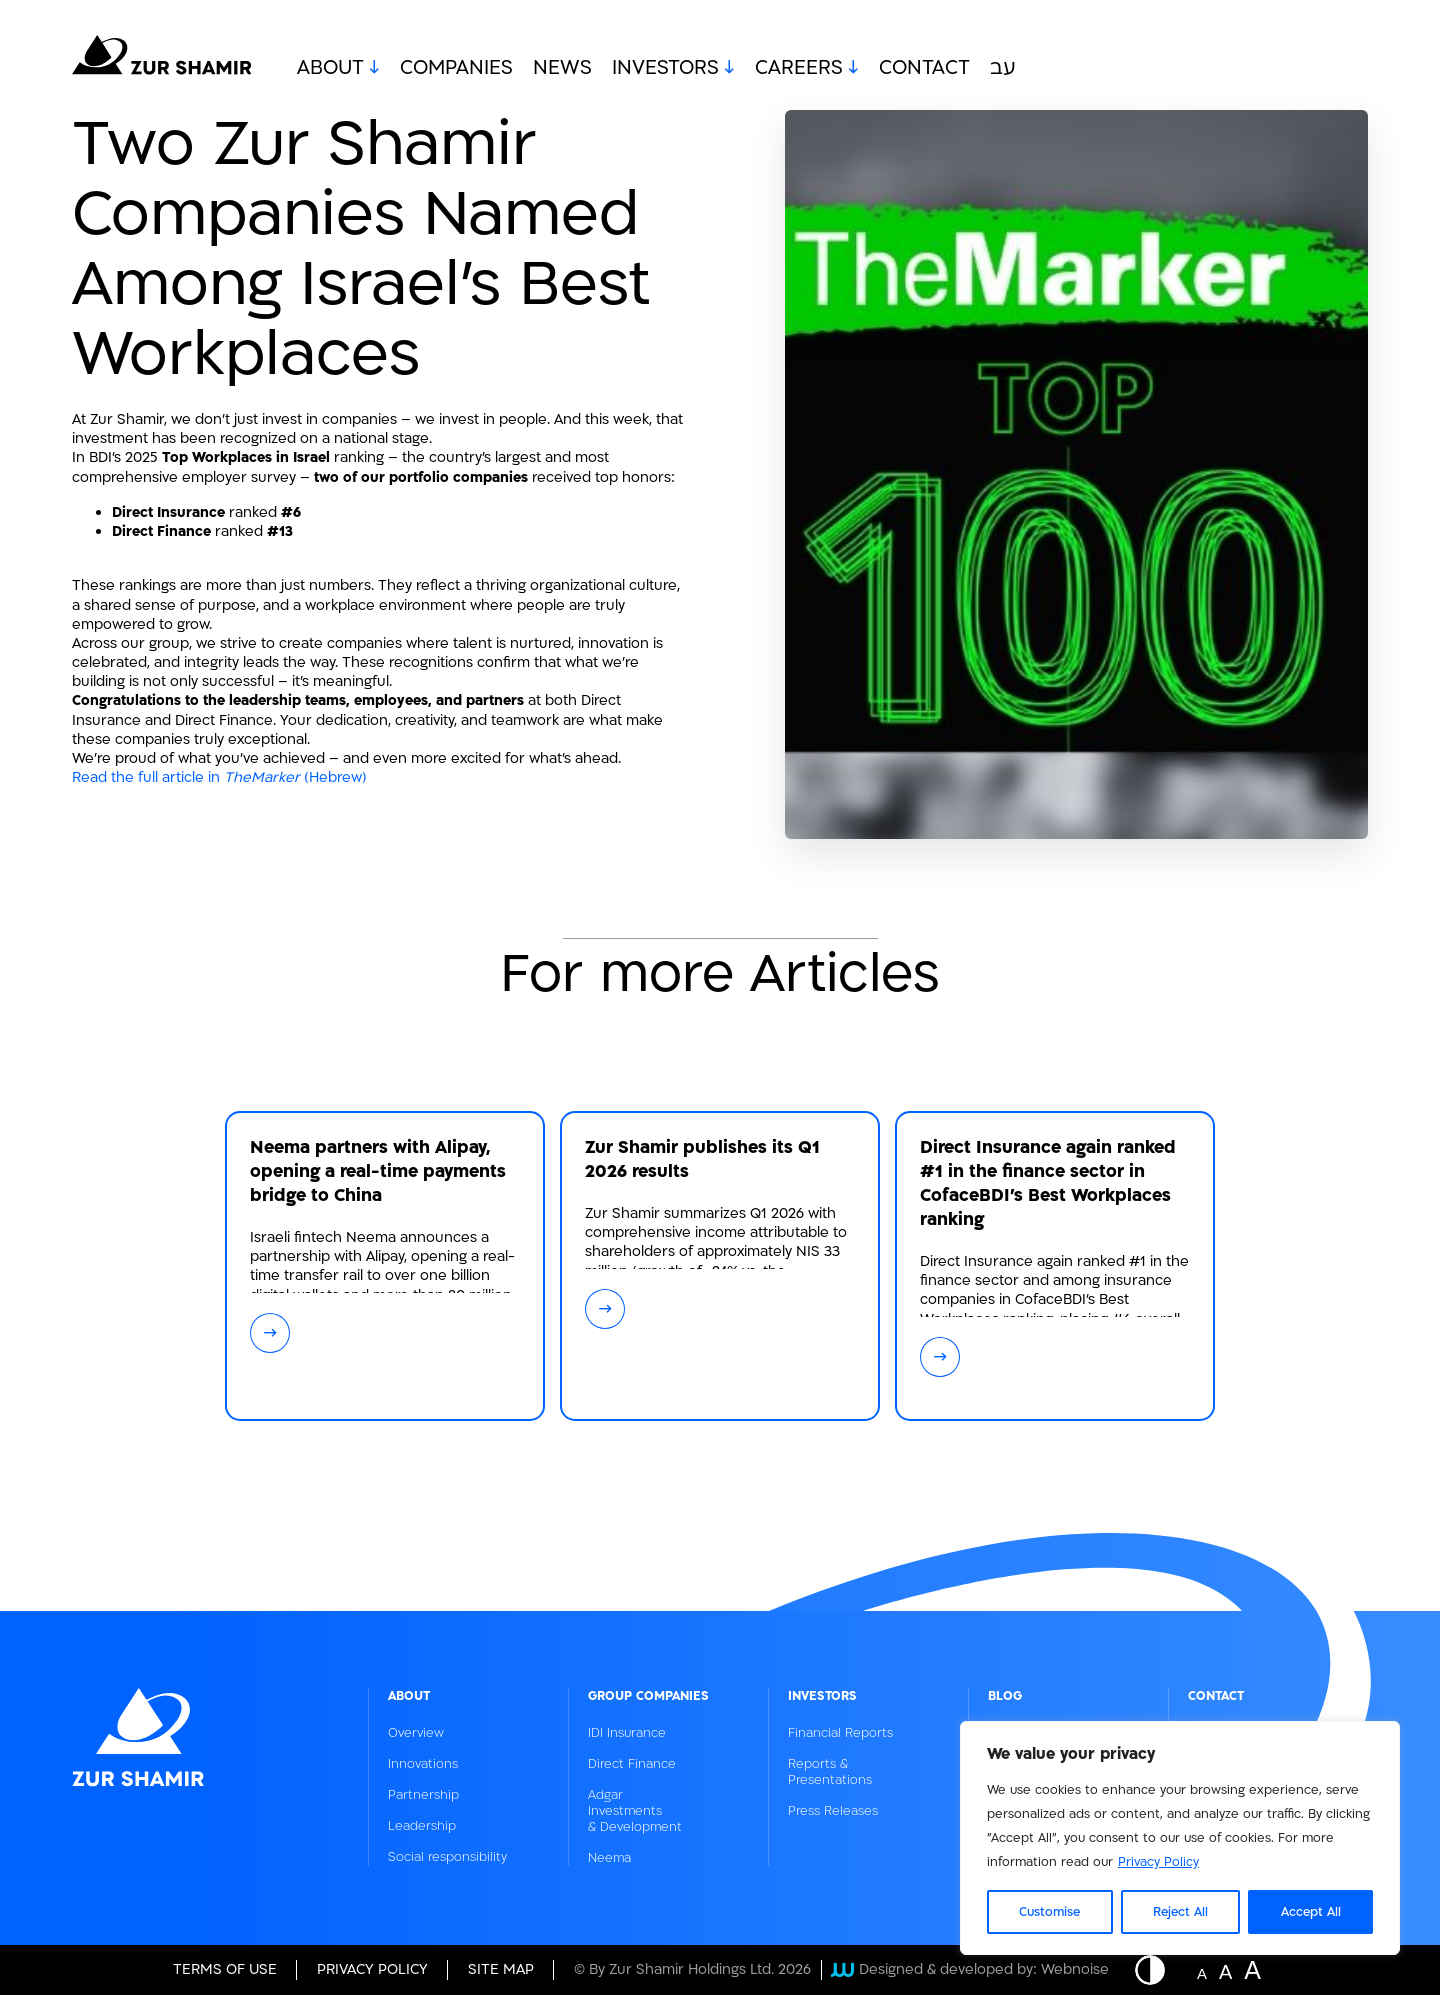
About (330, 68)
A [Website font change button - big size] (1252, 1967)
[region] (1180, 1838)
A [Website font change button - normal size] (1202, 1972)
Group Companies (648, 1696)
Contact (924, 68)
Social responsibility (447, 1857)
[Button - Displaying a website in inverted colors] (1160, 1970)
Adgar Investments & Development (635, 1811)
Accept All (1311, 1912)
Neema (609, 1858)
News (562, 68)
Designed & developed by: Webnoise (970, 1969)
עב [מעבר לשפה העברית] (1003, 68)
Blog (1005, 1696)
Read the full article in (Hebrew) (219, 777)
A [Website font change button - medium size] (1225, 1970)
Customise (1049, 1912)
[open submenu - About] (372, 68)
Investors (665, 68)
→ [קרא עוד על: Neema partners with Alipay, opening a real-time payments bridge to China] (270, 1332)
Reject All (1180, 1912)
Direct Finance (632, 1764)
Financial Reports (840, 1733)
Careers (799, 68)
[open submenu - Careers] (851, 68)
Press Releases (833, 1811)
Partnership (423, 1795)
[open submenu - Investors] (727, 68)
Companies (456, 68)
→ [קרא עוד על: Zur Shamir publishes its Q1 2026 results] (605, 1308)
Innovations (423, 1764)
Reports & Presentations (830, 1772)
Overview (416, 1733)
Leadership (422, 1826)
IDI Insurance (627, 1733)
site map (501, 1969)
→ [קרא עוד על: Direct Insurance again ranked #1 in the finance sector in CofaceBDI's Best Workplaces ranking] (940, 1356)
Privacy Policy (1158, 1862)
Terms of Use (225, 1969)
